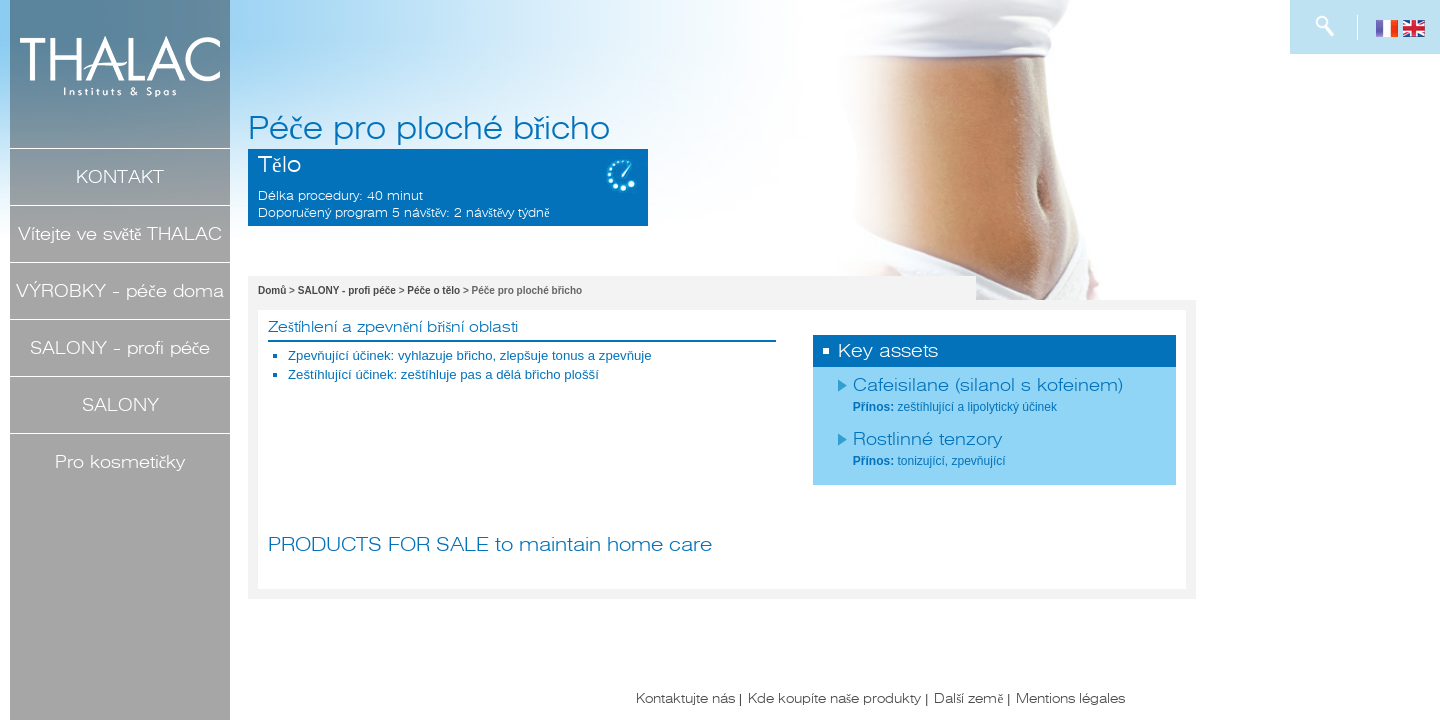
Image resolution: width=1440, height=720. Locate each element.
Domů (272, 290)
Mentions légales (1070, 698)
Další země (968, 698)
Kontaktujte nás (685, 698)
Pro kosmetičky (120, 462)
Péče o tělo (433, 290)
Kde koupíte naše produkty (834, 698)
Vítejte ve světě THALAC (120, 234)
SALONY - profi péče (120, 348)
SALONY (120, 405)
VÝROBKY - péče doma (119, 291)
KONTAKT (120, 177)
